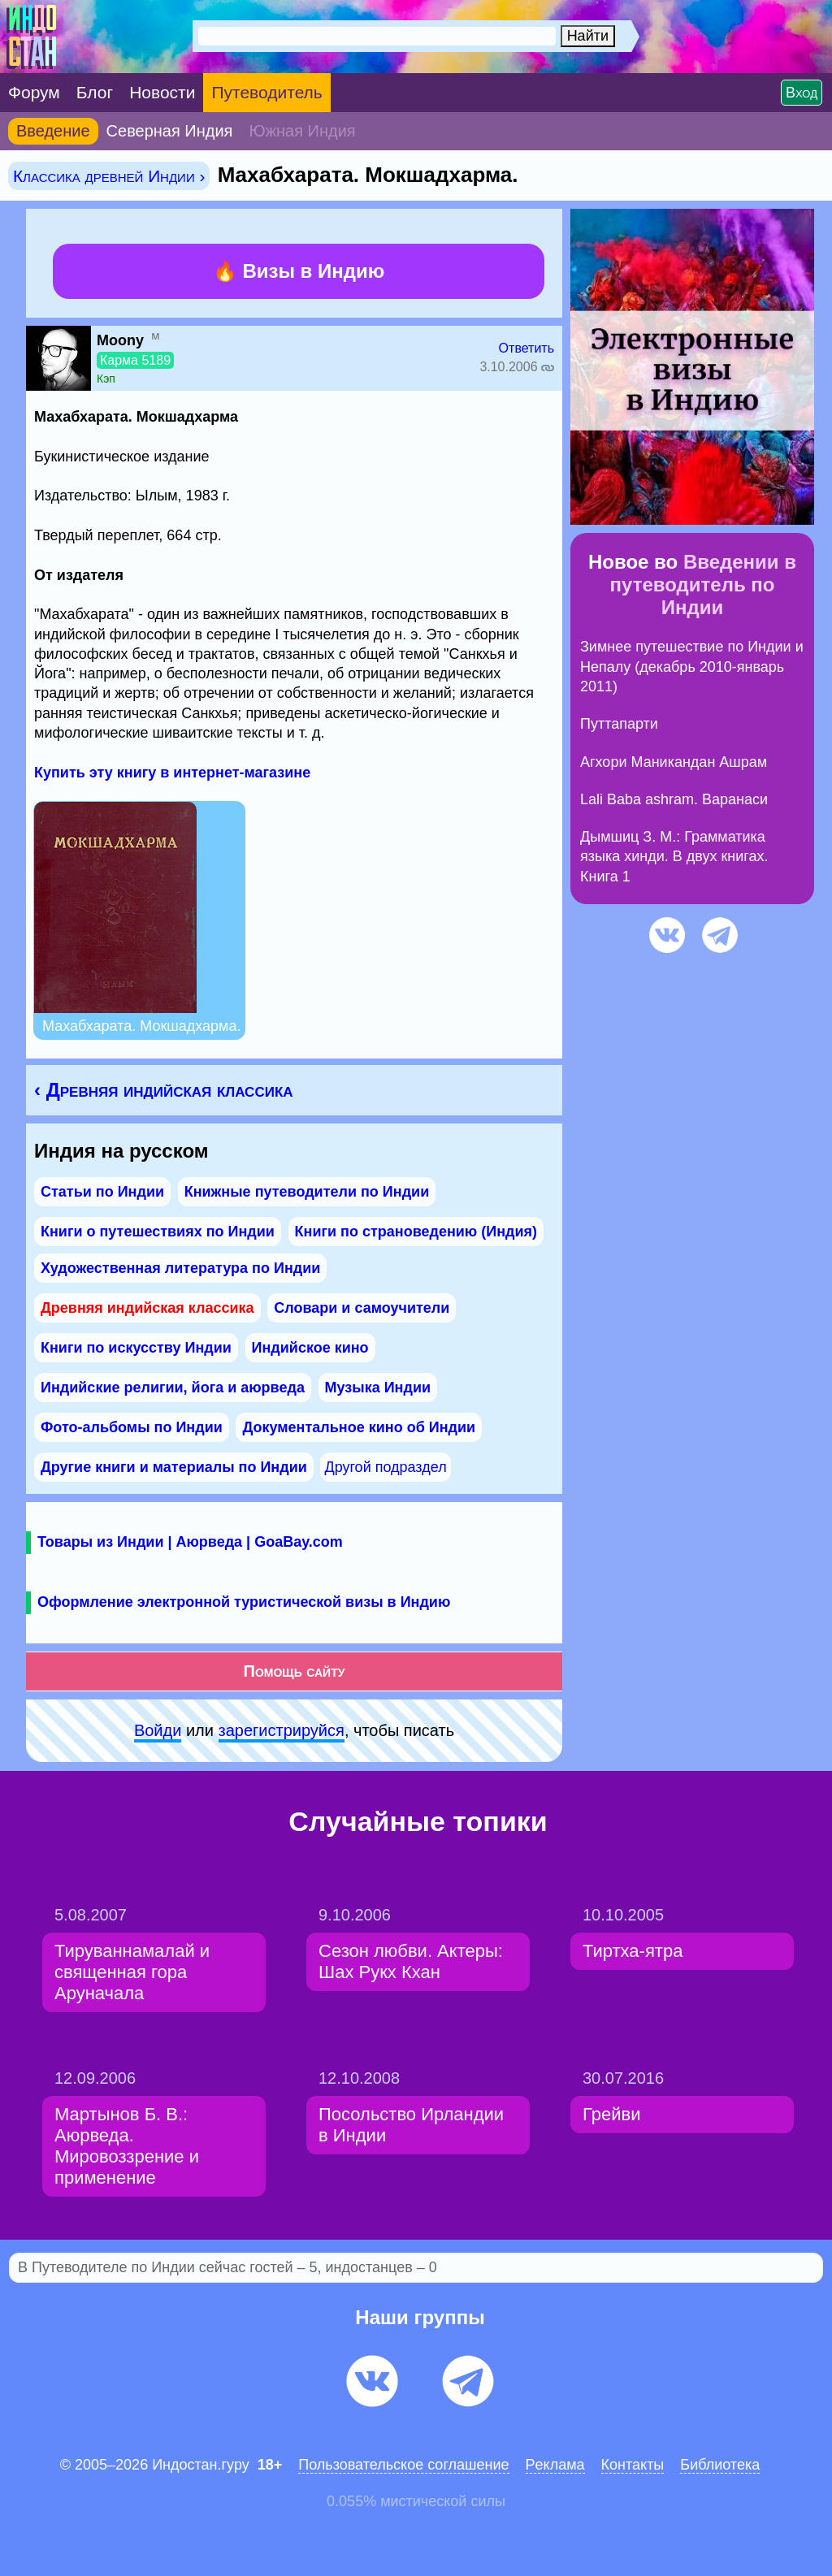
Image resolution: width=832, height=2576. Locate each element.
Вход (801, 92)
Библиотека (720, 2465)
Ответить (526, 348)
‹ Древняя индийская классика (163, 1090)
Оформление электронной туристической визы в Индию (243, 1602)
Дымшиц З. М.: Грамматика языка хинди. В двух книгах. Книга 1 (674, 857)
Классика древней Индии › (109, 176)
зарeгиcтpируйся (281, 1730)
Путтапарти (619, 724)
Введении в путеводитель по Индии (703, 584)
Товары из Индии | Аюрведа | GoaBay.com (190, 1542)
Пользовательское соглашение (403, 2465)
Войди (157, 1730)
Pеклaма (555, 2465)
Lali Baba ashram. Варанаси (674, 799)
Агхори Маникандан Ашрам (673, 762)
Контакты (633, 2465)
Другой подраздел (385, 1467)
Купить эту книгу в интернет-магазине (172, 772)
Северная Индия (169, 131)
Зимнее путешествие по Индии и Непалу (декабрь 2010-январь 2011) (692, 667)
